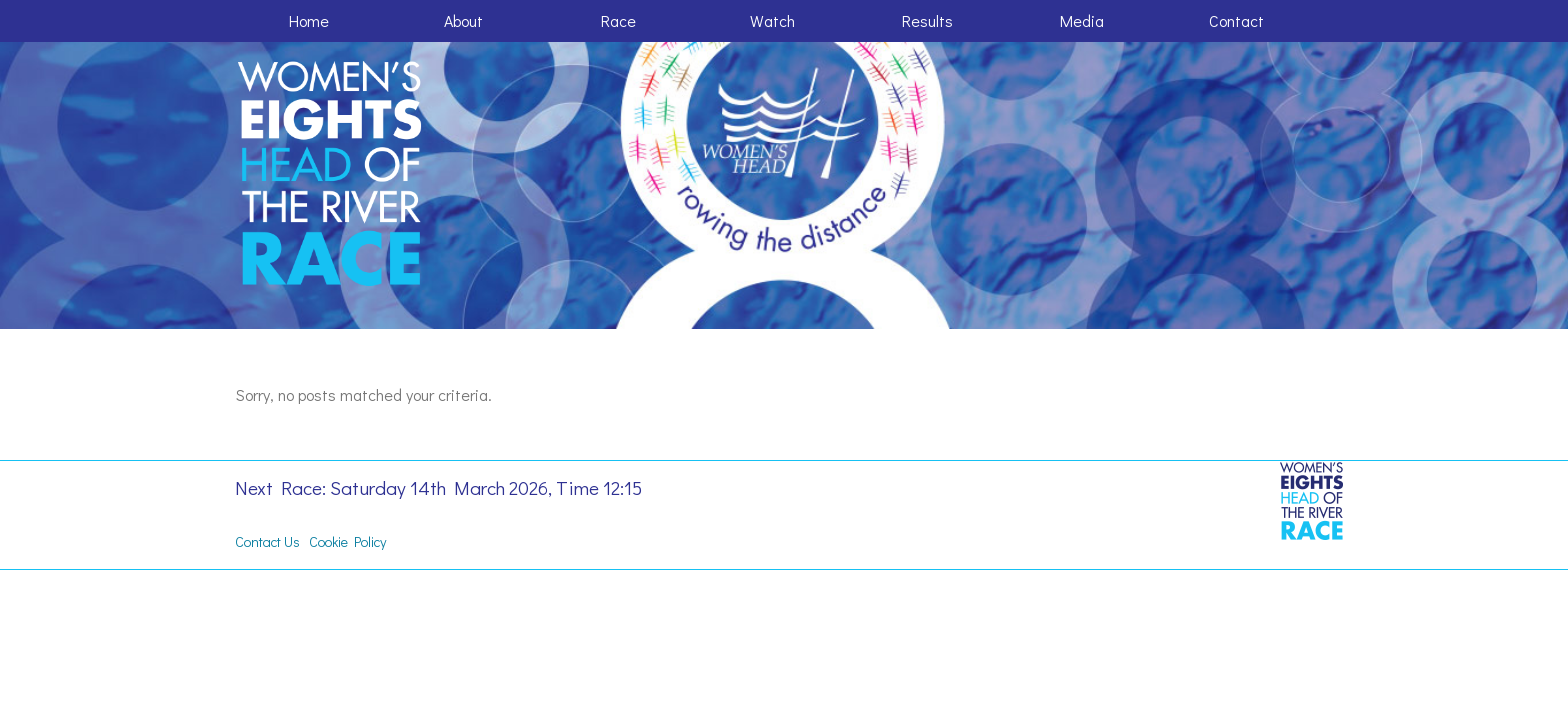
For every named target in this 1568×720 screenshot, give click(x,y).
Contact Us (267, 541)
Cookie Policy (347, 541)
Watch (772, 20)
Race (618, 20)
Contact (1236, 20)
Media (1082, 20)
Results (927, 20)
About (463, 20)
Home (309, 20)
